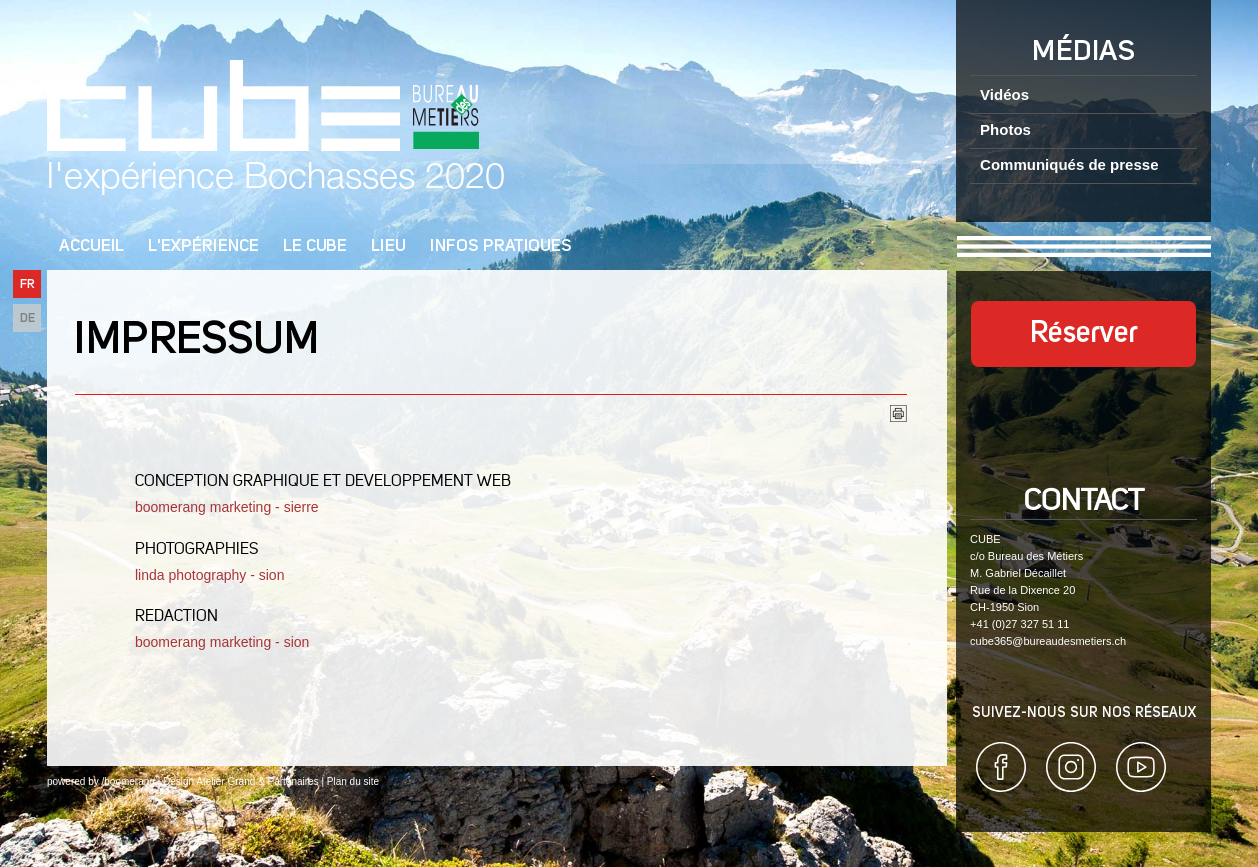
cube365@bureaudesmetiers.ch (1048, 641)
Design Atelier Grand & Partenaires (241, 781)
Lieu (388, 246)
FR (27, 284)
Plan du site (353, 781)
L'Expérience (203, 246)
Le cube (315, 246)
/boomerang (127, 781)
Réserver (1084, 334)
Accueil (91, 246)
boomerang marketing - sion (224, 642)
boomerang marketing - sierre (227, 507)
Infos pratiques (501, 246)
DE (27, 318)
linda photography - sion (211, 575)
